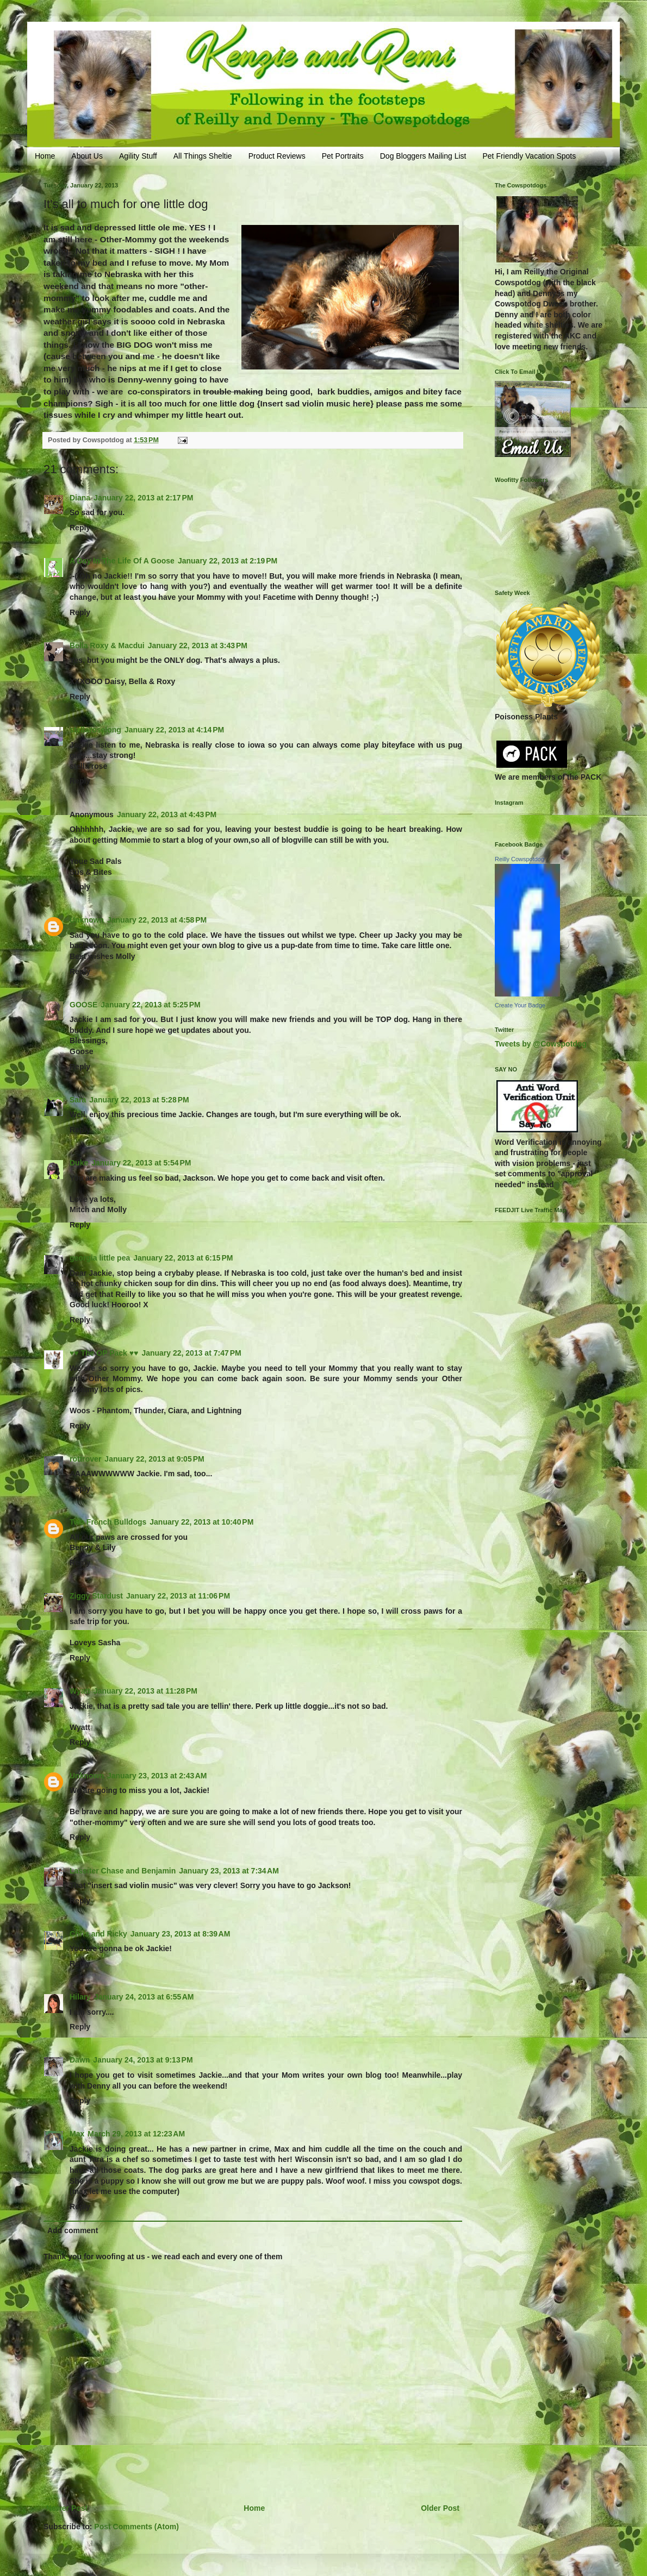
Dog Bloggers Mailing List (423, 156)
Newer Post (67, 2508)
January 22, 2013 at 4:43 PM (166, 814)
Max (77, 2133)
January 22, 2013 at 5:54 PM (141, 1162)
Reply (80, 527)
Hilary (80, 1996)
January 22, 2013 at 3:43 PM (197, 645)
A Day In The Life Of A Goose (122, 560)
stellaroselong (95, 729)
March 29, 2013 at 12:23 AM (136, 2133)
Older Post (440, 2508)
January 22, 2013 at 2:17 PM (143, 497)
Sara (78, 1099)
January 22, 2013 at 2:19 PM (227, 560)
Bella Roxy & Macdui (107, 645)
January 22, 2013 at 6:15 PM (183, 1257)
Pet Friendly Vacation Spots (529, 156)
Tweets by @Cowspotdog (541, 1043)
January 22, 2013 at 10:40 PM (201, 1522)
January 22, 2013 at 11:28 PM (145, 1691)
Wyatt (80, 1691)
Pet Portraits (343, 156)
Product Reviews (277, 156)
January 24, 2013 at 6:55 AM (144, 1996)
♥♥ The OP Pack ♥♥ (104, 1353)
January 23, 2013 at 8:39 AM (180, 1933)
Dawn (80, 2059)
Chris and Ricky (98, 1933)
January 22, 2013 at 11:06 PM (178, 1595)
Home (45, 156)
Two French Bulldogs (108, 1522)
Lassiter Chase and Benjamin (123, 1870)
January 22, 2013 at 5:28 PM (139, 1099)
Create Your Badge (520, 1005)
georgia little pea (100, 1257)
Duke (79, 1162)
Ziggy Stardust (96, 1595)
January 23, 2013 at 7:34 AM (229, 1870)
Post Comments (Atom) (136, 2526)
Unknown (87, 920)
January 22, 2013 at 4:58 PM (157, 920)
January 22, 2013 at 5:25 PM (150, 1004)
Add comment (72, 2230)
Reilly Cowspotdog (519, 859)
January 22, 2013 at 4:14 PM (174, 729)
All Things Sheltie (202, 156)
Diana (80, 497)
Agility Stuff (138, 156)
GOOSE (83, 1004)
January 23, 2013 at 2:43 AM (157, 1775)
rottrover (85, 1459)
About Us (87, 156)
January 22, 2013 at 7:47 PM (191, 1353)
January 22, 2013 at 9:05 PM (154, 1459)
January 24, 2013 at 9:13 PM (142, 2059)
